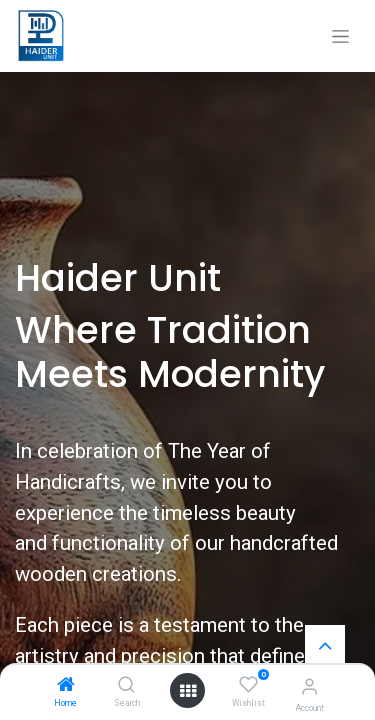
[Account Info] (309, 686)
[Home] (66, 686)
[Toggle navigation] (340, 36)
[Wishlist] (248, 685)
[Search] (126, 686)
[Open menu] (188, 691)
